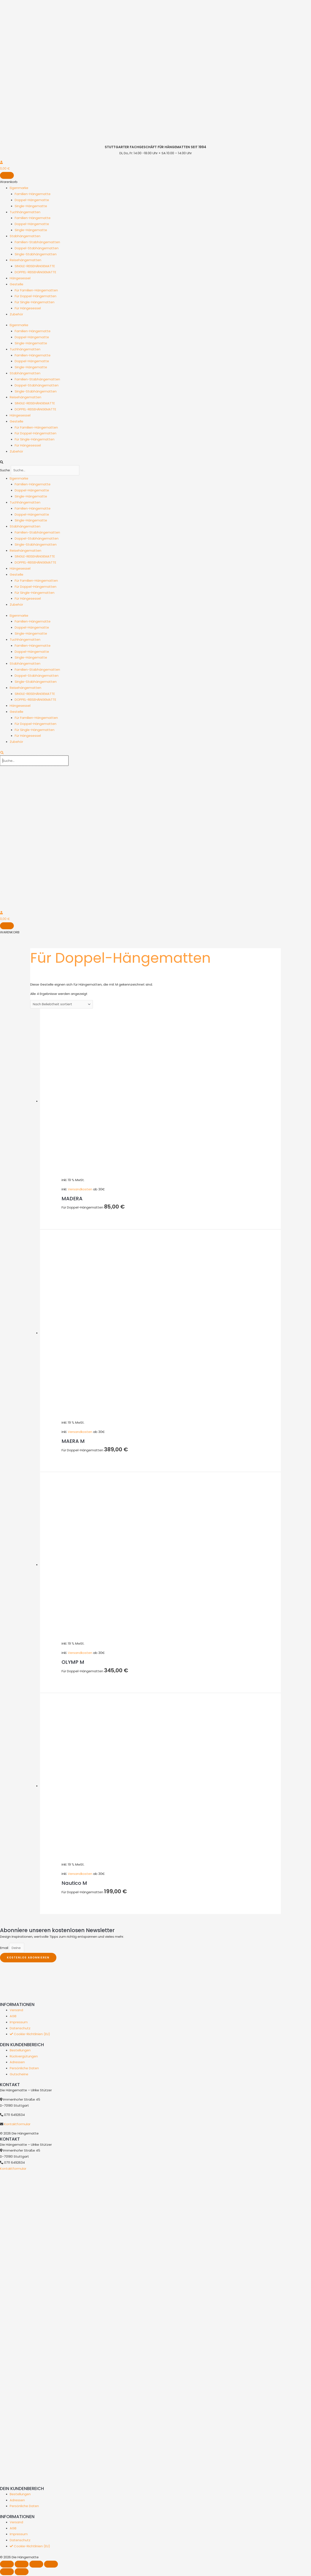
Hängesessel (20, 278)
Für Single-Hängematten (34, 302)
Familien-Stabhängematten (37, 242)
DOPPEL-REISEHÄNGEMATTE (35, 272)
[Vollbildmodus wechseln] (22, 2565)
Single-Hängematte (31, 206)
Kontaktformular (17, 2125)
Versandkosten (80, 1189)
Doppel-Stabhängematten (37, 248)
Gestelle (16, 284)
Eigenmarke (19, 188)
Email (4, 1948)
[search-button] (2, 753)
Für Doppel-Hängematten (35, 296)
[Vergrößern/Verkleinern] (7, 2565)
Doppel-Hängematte (32, 200)
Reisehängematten (25, 260)
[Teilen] (36, 2565)
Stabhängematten (25, 236)
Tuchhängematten (25, 212)
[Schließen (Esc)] (51, 2565)
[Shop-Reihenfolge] (61, 1005)
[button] (155, 462)
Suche (5, 470)
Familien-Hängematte (33, 194)
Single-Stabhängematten (36, 254)
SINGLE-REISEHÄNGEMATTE (35, 266)
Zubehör (16, 314)
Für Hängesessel (28, 308)
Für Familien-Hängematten (36, 290)
